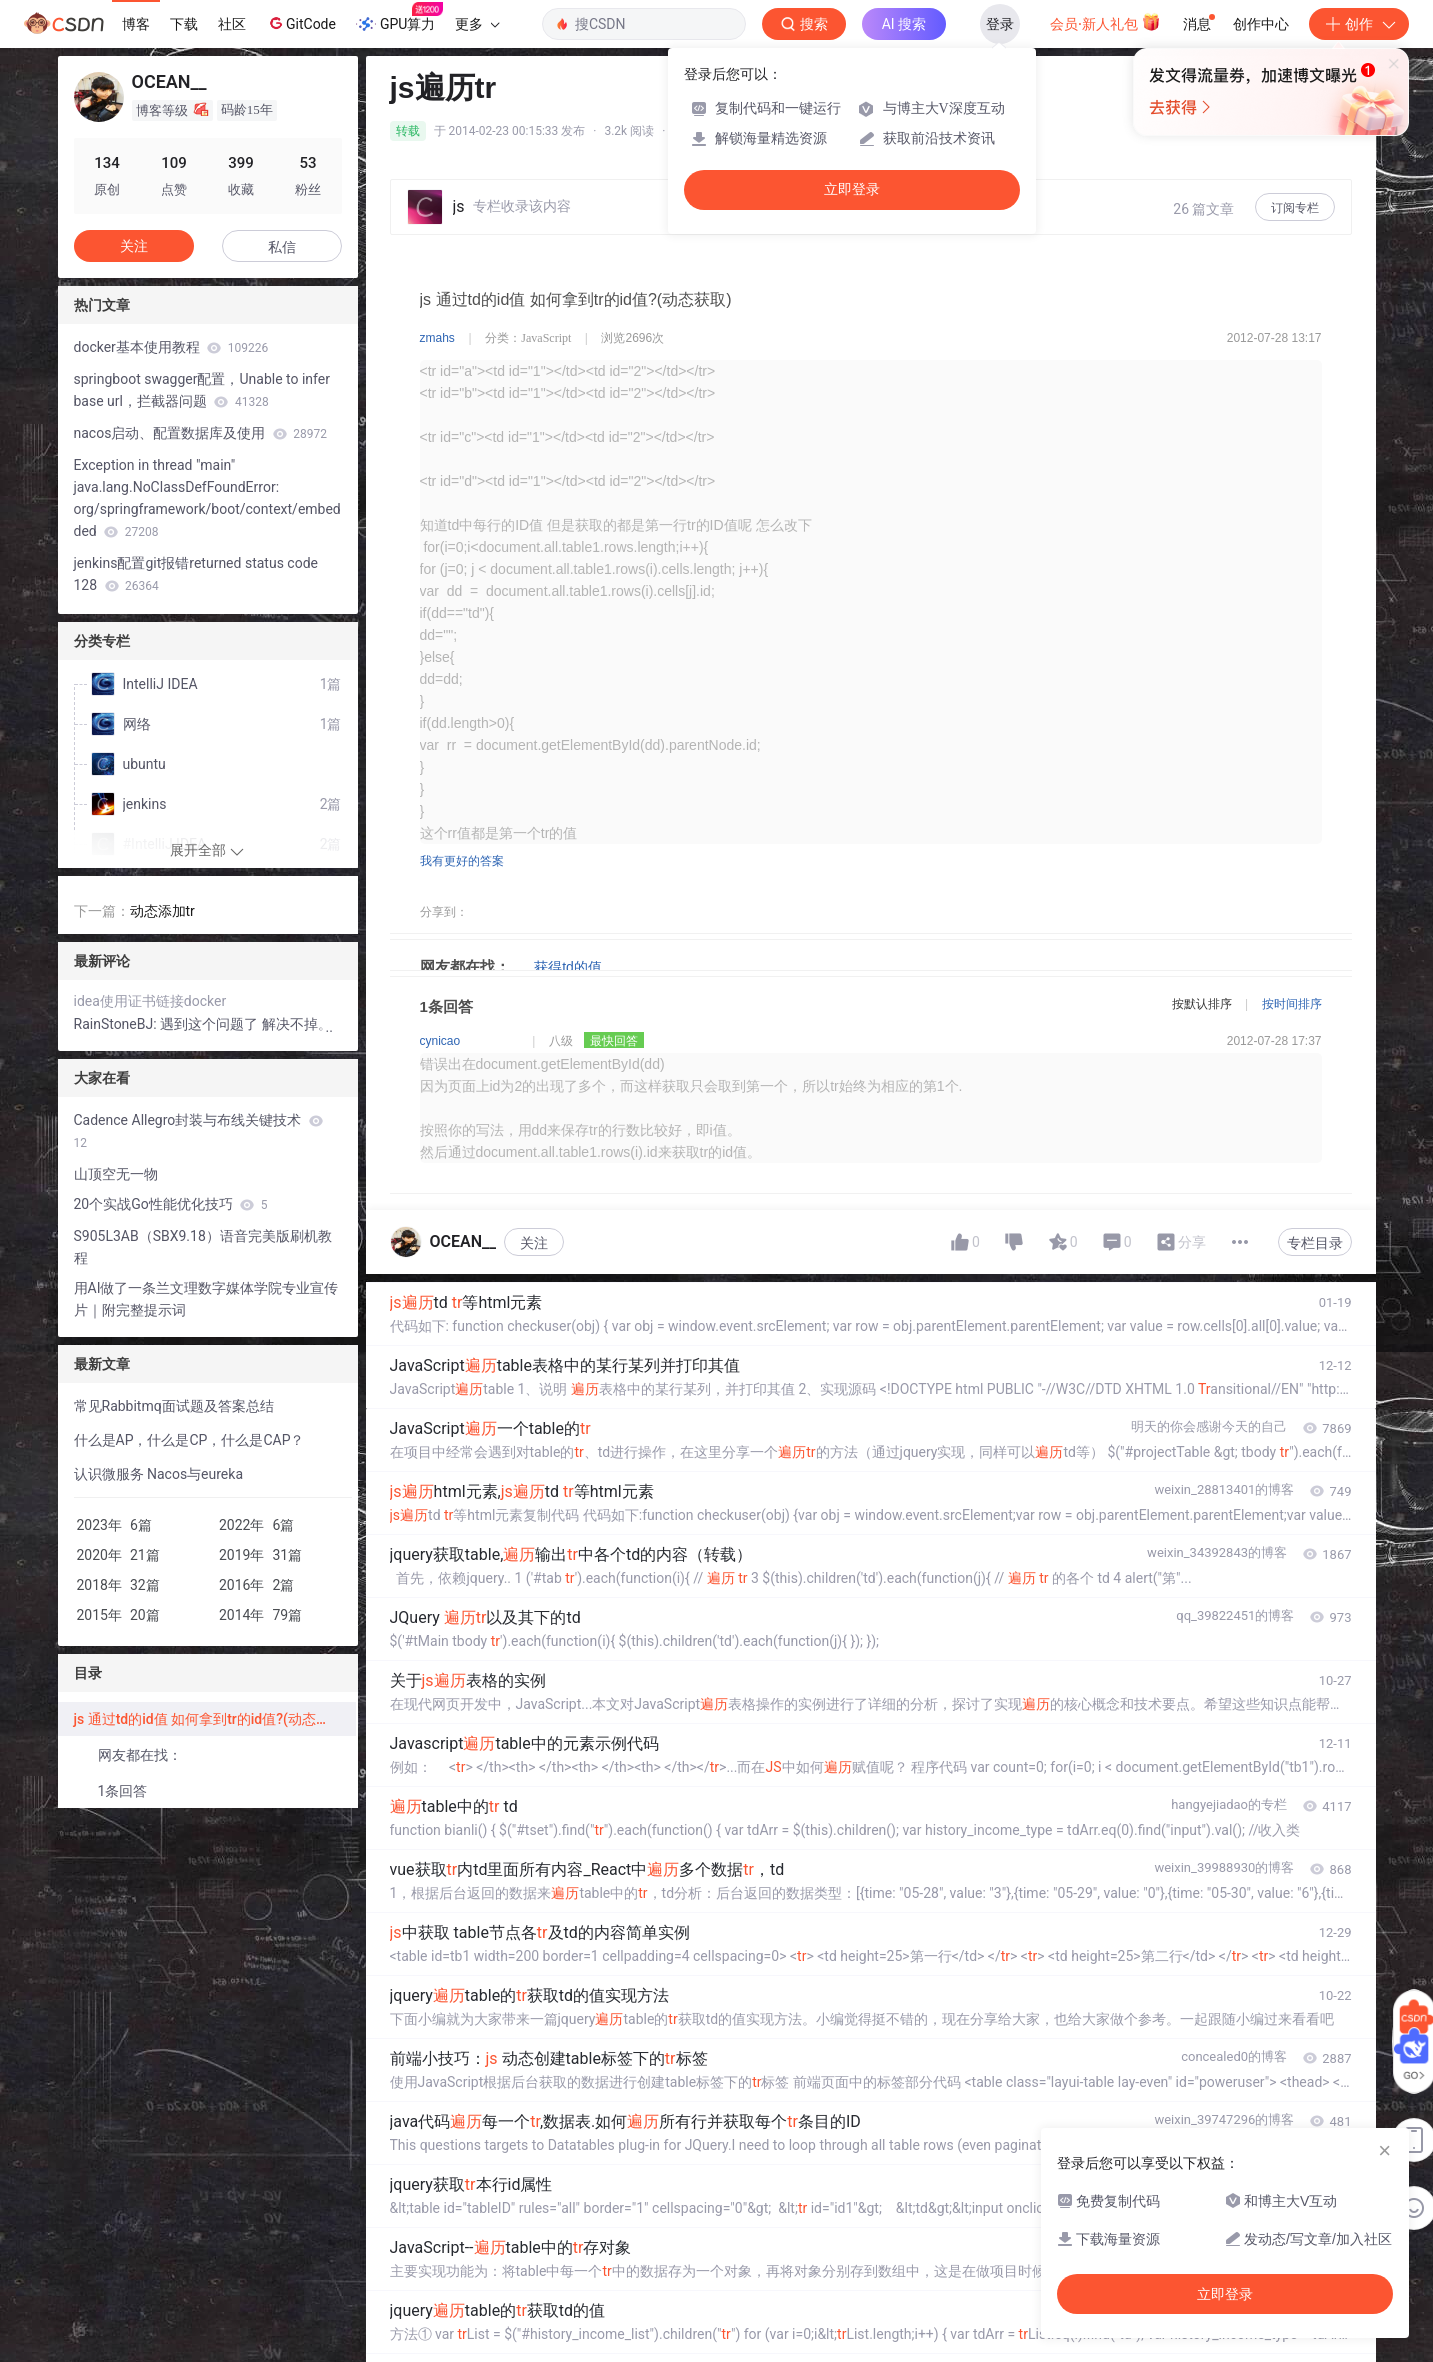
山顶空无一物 (116, 1174)
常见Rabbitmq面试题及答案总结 (174, 1406)
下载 (184, 24)
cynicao (440, 1041)
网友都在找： (140, 1755)
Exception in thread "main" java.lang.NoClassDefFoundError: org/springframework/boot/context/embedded (207, 498)
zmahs (437, 338)
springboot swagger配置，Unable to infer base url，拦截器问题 (202, 390)
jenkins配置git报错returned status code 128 (196, 574)
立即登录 (852, 189)
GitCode (301, 23)
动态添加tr (162, 911)
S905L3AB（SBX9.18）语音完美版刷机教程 (203, 1247)
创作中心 (1261, 24)
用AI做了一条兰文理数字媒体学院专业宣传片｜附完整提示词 (206, 1299)
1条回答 (123, 1791)
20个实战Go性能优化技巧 (171, 1204)
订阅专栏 (1295, 208)
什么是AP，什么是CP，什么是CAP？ (189, 1440)
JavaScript (546, 338)
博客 (136, 24)
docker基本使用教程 (171, 347)
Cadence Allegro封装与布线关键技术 (198, 1131)
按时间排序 (1292, 1004)
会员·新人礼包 (1105, 22)
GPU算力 (399, 18)
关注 (534, 1243)
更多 (477, 24)
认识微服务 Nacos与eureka (159, 1474)
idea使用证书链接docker (150, 1001)
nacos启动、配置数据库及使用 (201, 433)
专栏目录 (1315, 1243)
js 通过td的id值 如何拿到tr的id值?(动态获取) (211, 1719)
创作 (1359, 24)
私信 (282, 247)
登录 (1000, 24)
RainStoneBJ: (117, 1024)
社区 (232, 24)
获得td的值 (568, 967)
